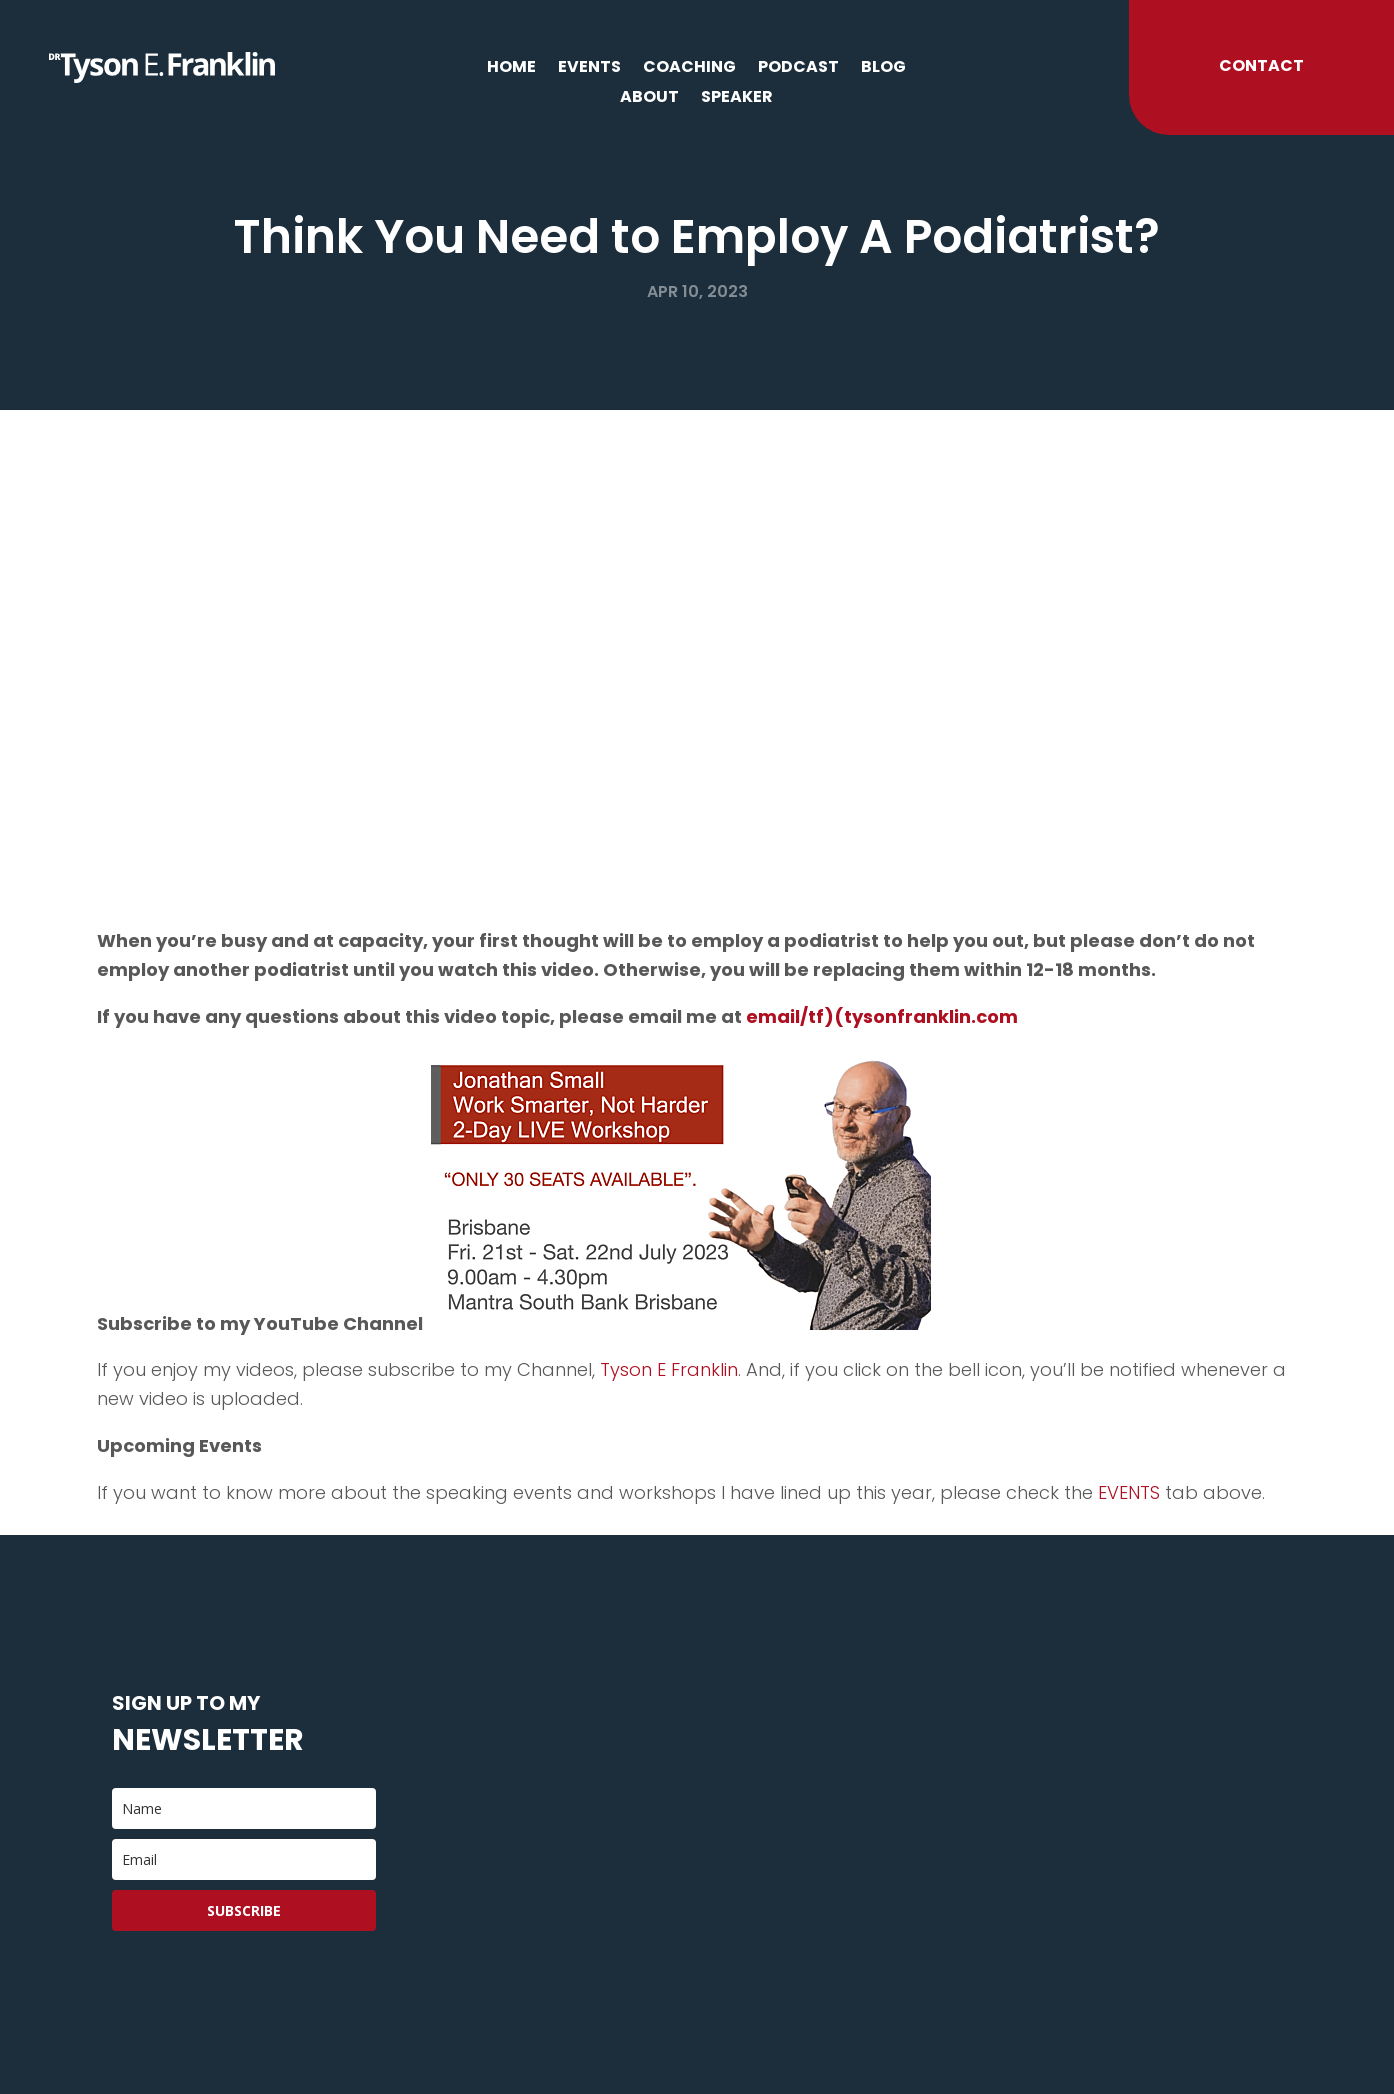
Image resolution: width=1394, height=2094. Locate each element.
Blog (883, 69)
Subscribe (244, 1910)
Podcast (798, 69)
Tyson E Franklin (669, 1369)
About (649, 99)
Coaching (689, 69)
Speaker (737, 99)
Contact (1261, 65)
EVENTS (1129, 1492)
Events (589, 69)
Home (511, 69)
